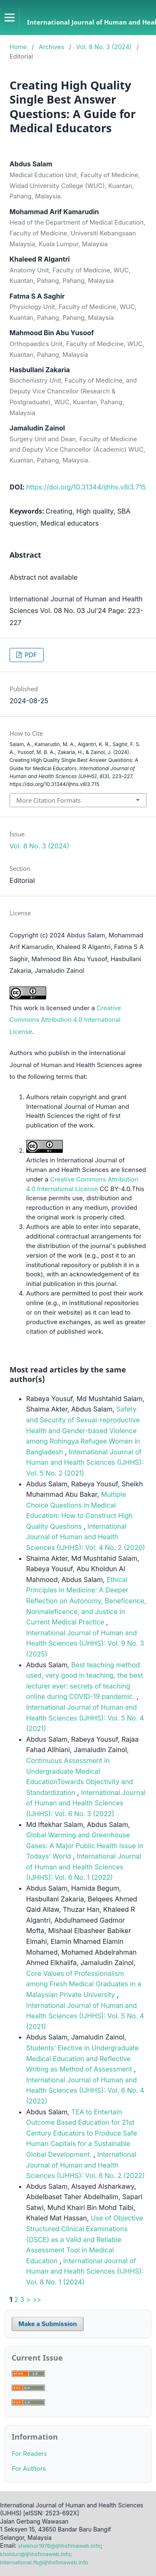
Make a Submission (47, 2324)
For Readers (29, 2453)
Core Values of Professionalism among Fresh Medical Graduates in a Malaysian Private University (83, 1984)
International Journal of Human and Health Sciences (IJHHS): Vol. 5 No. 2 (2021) (85, 1462)
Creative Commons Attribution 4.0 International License (65, 1020)
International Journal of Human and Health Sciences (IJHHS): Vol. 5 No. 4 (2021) (85, 1718)
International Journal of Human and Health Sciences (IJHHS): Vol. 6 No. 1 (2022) (83, 1866)
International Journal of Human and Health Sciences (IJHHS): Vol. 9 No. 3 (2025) (85, 1643)
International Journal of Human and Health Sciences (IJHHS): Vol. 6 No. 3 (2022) (86, 1803)
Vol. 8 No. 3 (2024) (104, 47)
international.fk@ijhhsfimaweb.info (44, 2562)
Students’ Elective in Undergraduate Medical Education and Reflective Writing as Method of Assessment (82, 2058)
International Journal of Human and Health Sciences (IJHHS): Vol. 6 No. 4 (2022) (85, 2090)
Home (18, 47)
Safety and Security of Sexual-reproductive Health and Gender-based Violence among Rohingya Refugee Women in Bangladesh (83, 1430)
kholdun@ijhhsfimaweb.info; (36, 2554)
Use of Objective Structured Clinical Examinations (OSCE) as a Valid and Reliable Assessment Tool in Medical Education (84, 2239)
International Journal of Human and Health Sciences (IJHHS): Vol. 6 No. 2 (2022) (85, 2165)
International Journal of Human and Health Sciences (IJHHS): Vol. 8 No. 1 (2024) (85, 2271)
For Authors (29, 2468)
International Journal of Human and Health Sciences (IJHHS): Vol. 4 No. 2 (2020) (85, 1537)
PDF (30, 655)
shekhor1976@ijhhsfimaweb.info (59, 2545)
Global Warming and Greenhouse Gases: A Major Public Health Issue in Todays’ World (85, 1845)
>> (36, 2299)
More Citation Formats (48, 800)
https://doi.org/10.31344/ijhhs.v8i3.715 (86, 487)
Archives (51, 47)
